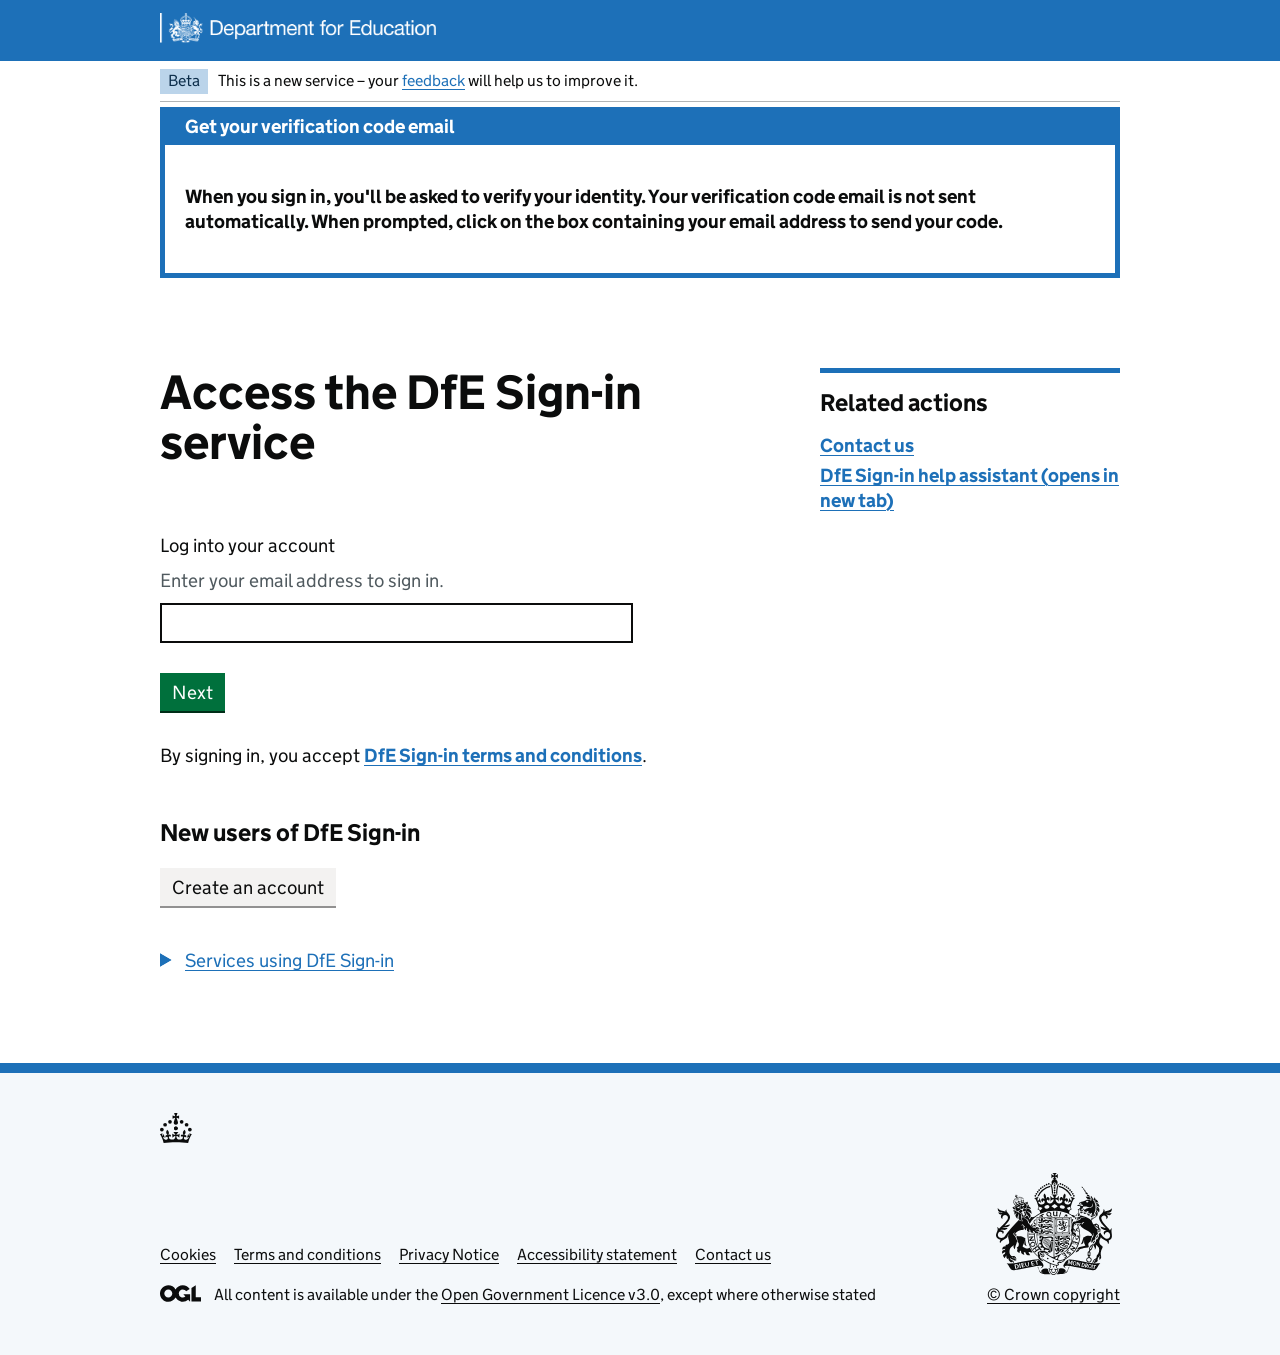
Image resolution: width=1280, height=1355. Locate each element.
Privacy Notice (449, 1254)
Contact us (867, 445)
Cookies (188, 1254)
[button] (277, 960)
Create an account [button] (248, 887)
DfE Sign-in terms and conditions (503, 755)
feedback (433, 80)
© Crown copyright (1053, 1294)
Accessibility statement (597, 1254)
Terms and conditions (307, 1254)
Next (192, 692)
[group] (475, 960)
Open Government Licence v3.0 (550, 1294)
